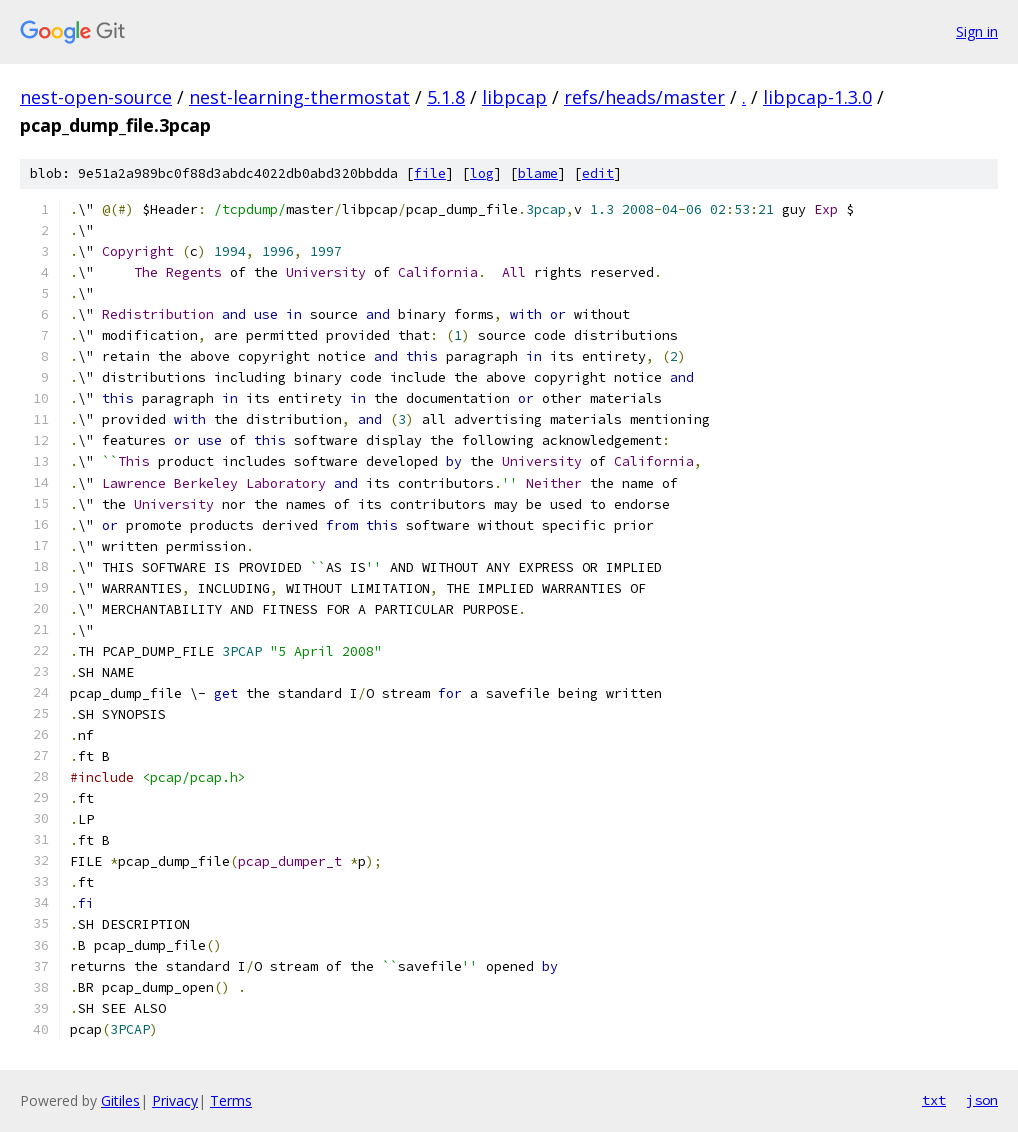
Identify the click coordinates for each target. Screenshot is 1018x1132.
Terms (231, 1100)
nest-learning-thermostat (299, 97)
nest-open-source (96, 97)
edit (598, 173)
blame (538, 173)
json (982, 1100)
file (430, 173)
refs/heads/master (644, 97)
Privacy (175, 1100)
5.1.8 (446, 97)
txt (934, 1100)
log (482, 173)
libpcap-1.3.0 (817, 97)
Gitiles (120, 1100)
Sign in (977, 31)
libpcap (514, 97)
